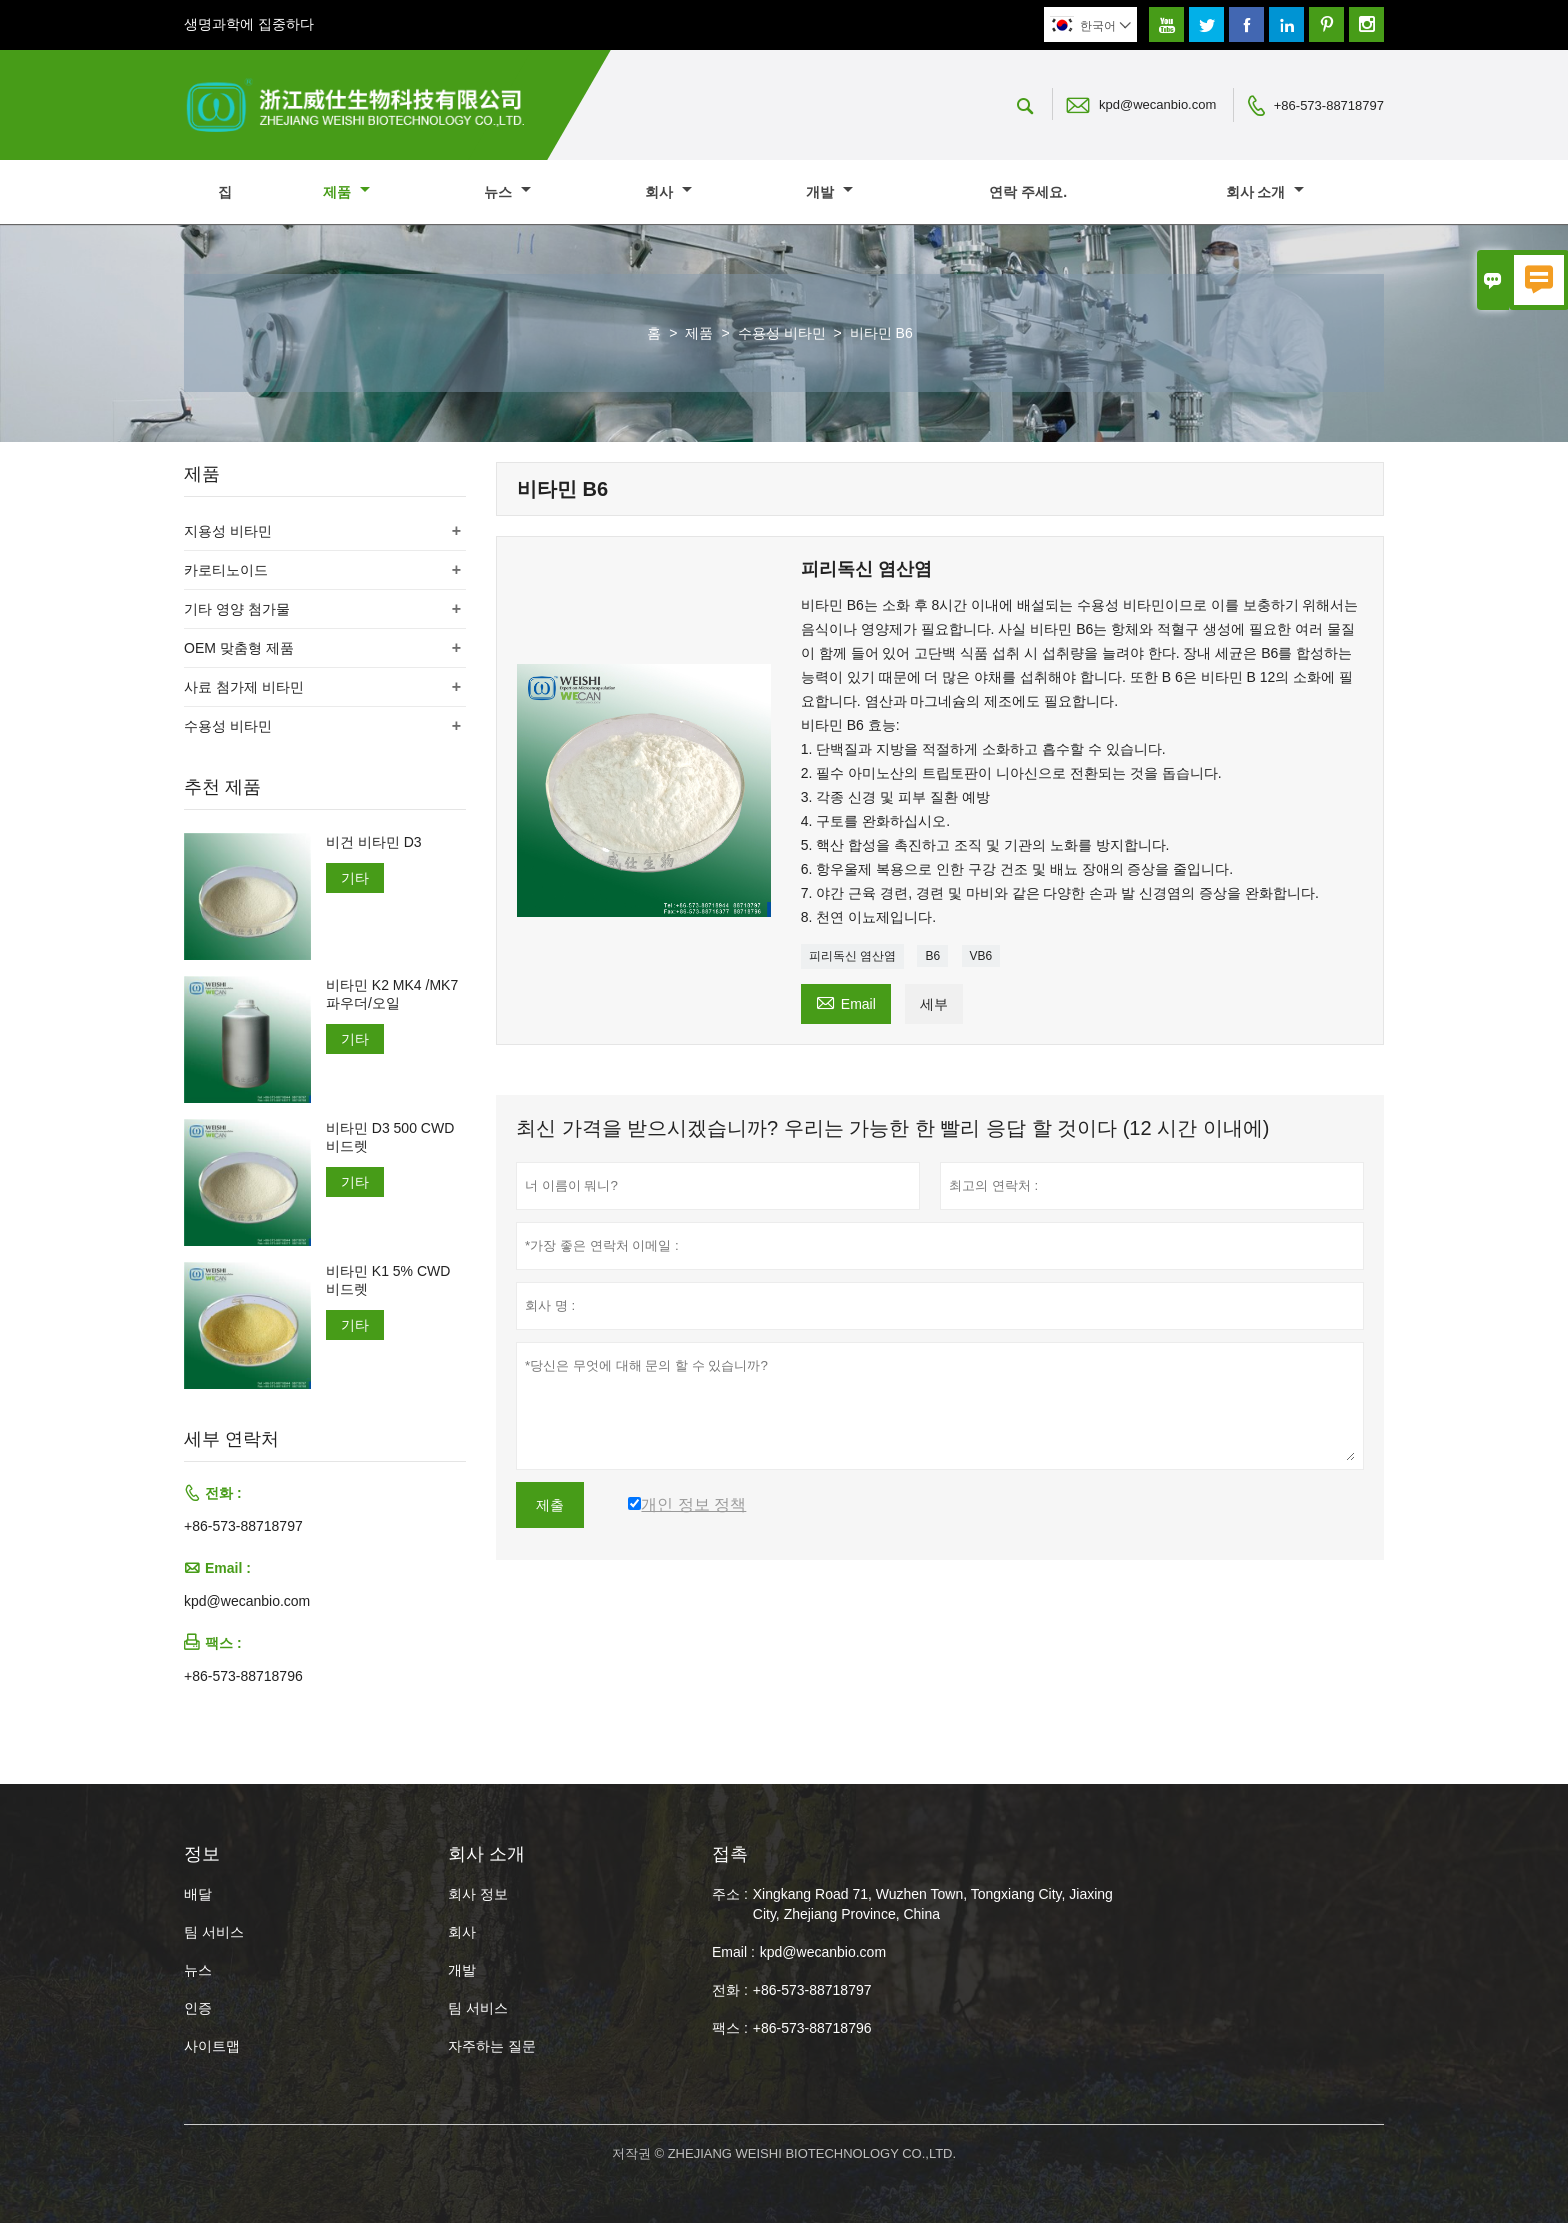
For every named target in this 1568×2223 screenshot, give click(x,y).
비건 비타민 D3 (374, 842)
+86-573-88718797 (1329, 105)
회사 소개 (1265, 192)
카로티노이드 (226, 570)
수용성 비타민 (782, 333)
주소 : (730, 1894)
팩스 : (730, 2028)
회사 (668, 192)
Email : (733, 1952)
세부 (934, 1004)
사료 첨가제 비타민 (244, 687)
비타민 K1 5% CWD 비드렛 (388, 1280)
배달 (198, 1894)
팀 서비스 (214, 1932)
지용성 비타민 (228, 531)
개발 (829, 192)
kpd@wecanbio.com (1157, 104)
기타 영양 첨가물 (237, 609)
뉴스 (507, 192)
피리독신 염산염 (852, 956)
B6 (932, 956)
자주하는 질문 (492, 2046)
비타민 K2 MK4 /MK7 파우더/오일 (392, 994)
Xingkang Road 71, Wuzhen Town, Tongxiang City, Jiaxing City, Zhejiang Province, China (933, 1904)
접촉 (730, 1854)
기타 (355, 878)
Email (846, 1001)
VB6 (981, 956)
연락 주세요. (1028, 192)
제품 (346, 192)
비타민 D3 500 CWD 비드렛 (390, 1137)
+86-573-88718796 (243, 1676)
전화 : (730, 1990)
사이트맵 (212, 2046)
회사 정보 (478, 1894)
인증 (198, 2008)
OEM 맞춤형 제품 (239, 648)
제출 (550, 1505)
